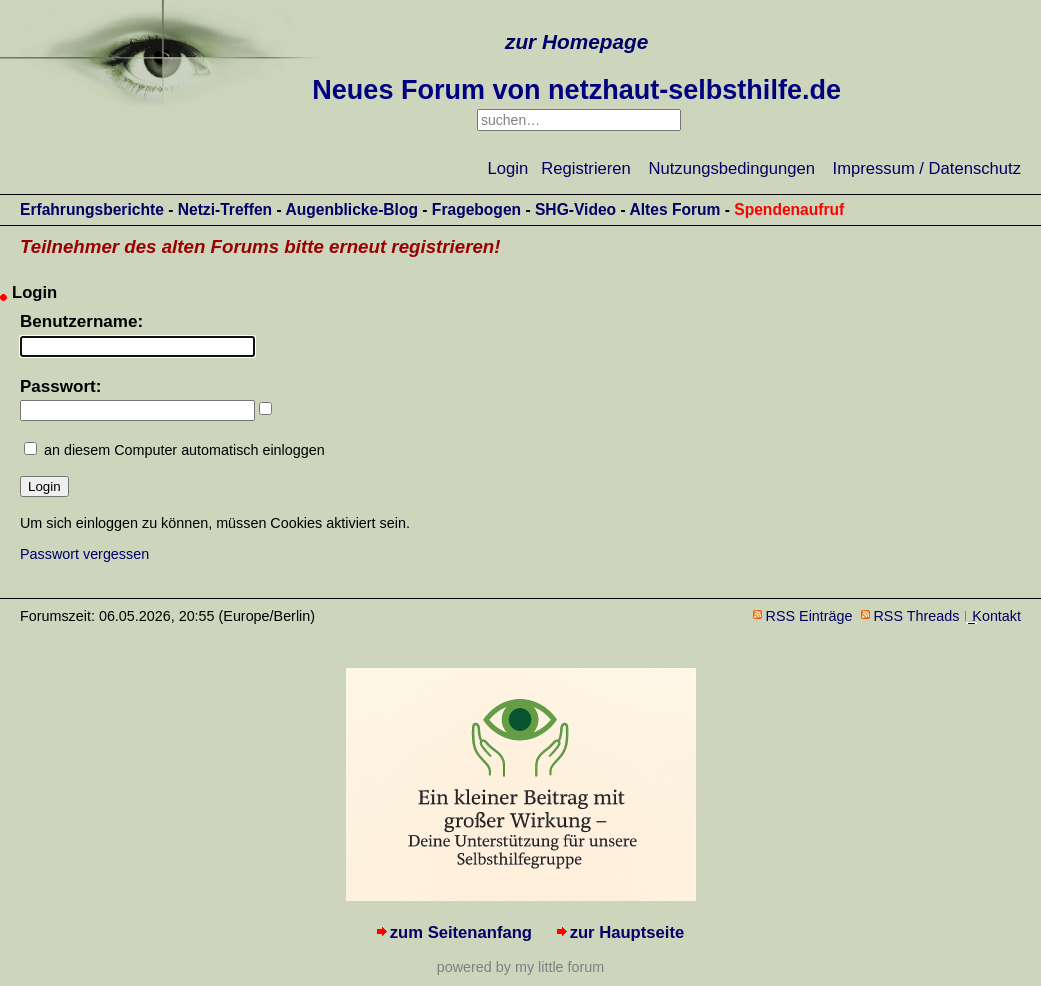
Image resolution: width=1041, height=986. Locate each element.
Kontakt (996, 616)
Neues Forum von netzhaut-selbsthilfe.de (576, 90)
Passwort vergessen (84, 554)
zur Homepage (576, 41)
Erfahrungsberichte (92, 209)
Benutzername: (81, 321)
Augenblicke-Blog (351, 209)
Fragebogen (476, 209)
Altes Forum (674, 209)
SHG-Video (575, 209)
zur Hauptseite (627, 932)
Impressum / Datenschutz (927, 168)
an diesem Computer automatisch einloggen (184, 450)
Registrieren (586, 168)
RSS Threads (917, 616)
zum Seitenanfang (461, 932)
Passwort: (60, 386)
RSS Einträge (809, 616)
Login (508, 168)
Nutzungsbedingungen (732, 168)
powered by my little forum (520, 967)
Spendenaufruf (789, 209)
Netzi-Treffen (225, 209)
